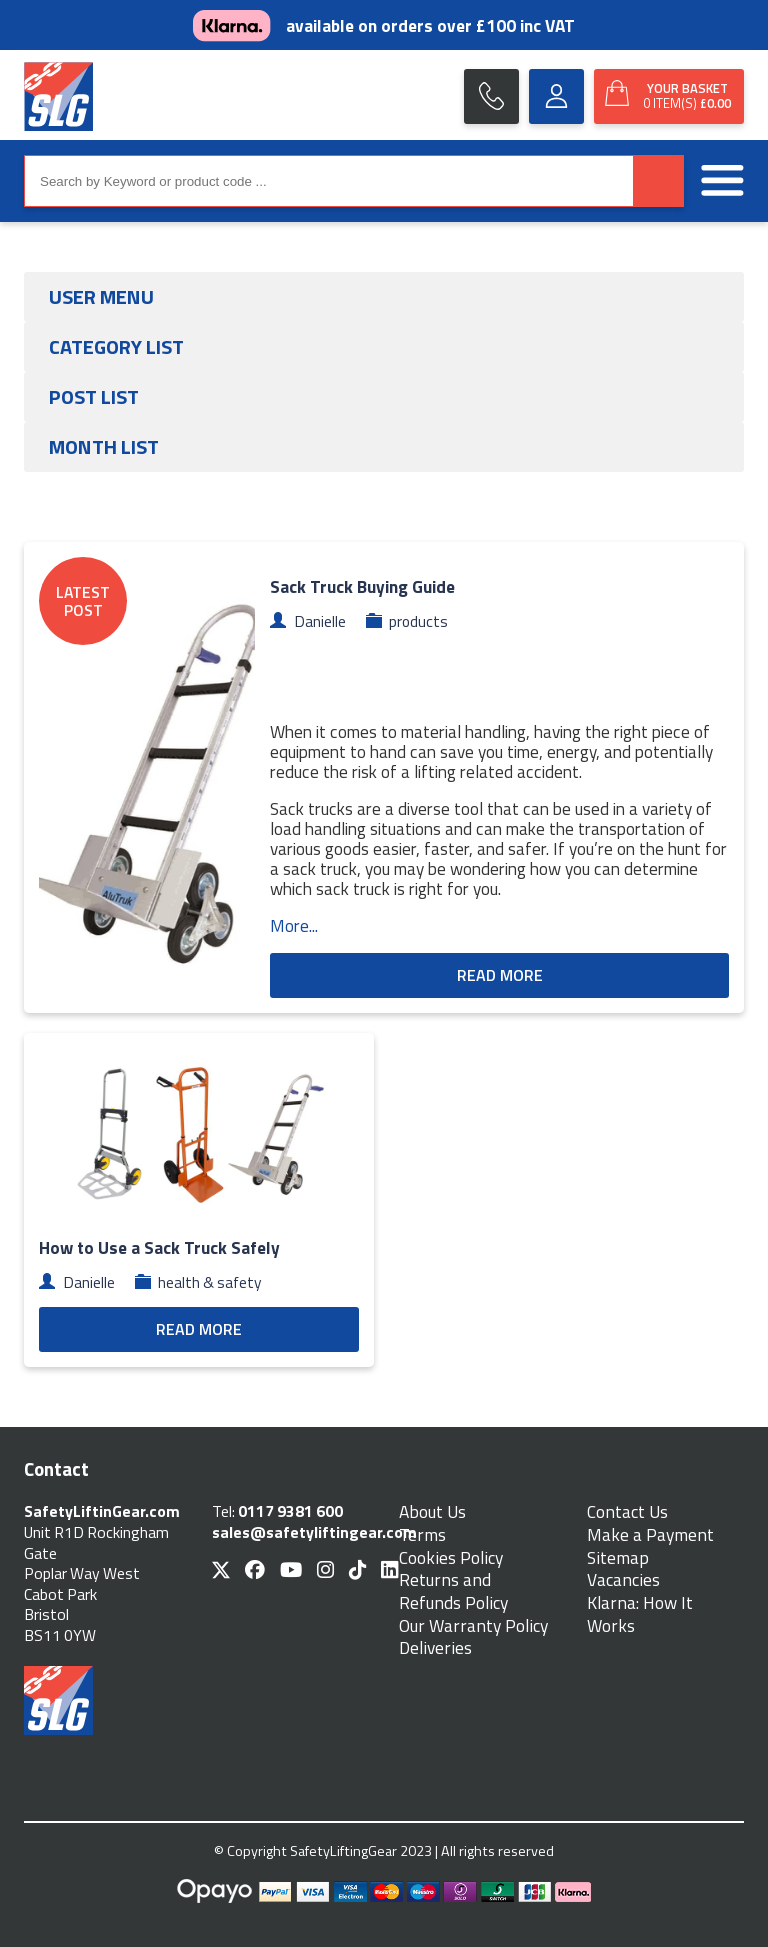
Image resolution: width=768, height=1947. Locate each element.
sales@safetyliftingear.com (314, 1532)
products (418, 621)
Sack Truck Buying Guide (362, 586)
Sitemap (618, 1558)
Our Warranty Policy (473, 1626)
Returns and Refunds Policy (453, 1591)
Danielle (320, 621)
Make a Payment (650, 1535)
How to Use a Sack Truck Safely (159, 1247)
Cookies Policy (451, 1558)
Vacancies (623, 1580)
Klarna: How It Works (640, 1614)
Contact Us (627, 1512)
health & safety (210, 1282)
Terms (422, 1535)
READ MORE (500, 975)
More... (294, 925)
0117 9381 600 (290, 1511)
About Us (432, 1512)
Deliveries (435, 1648)
